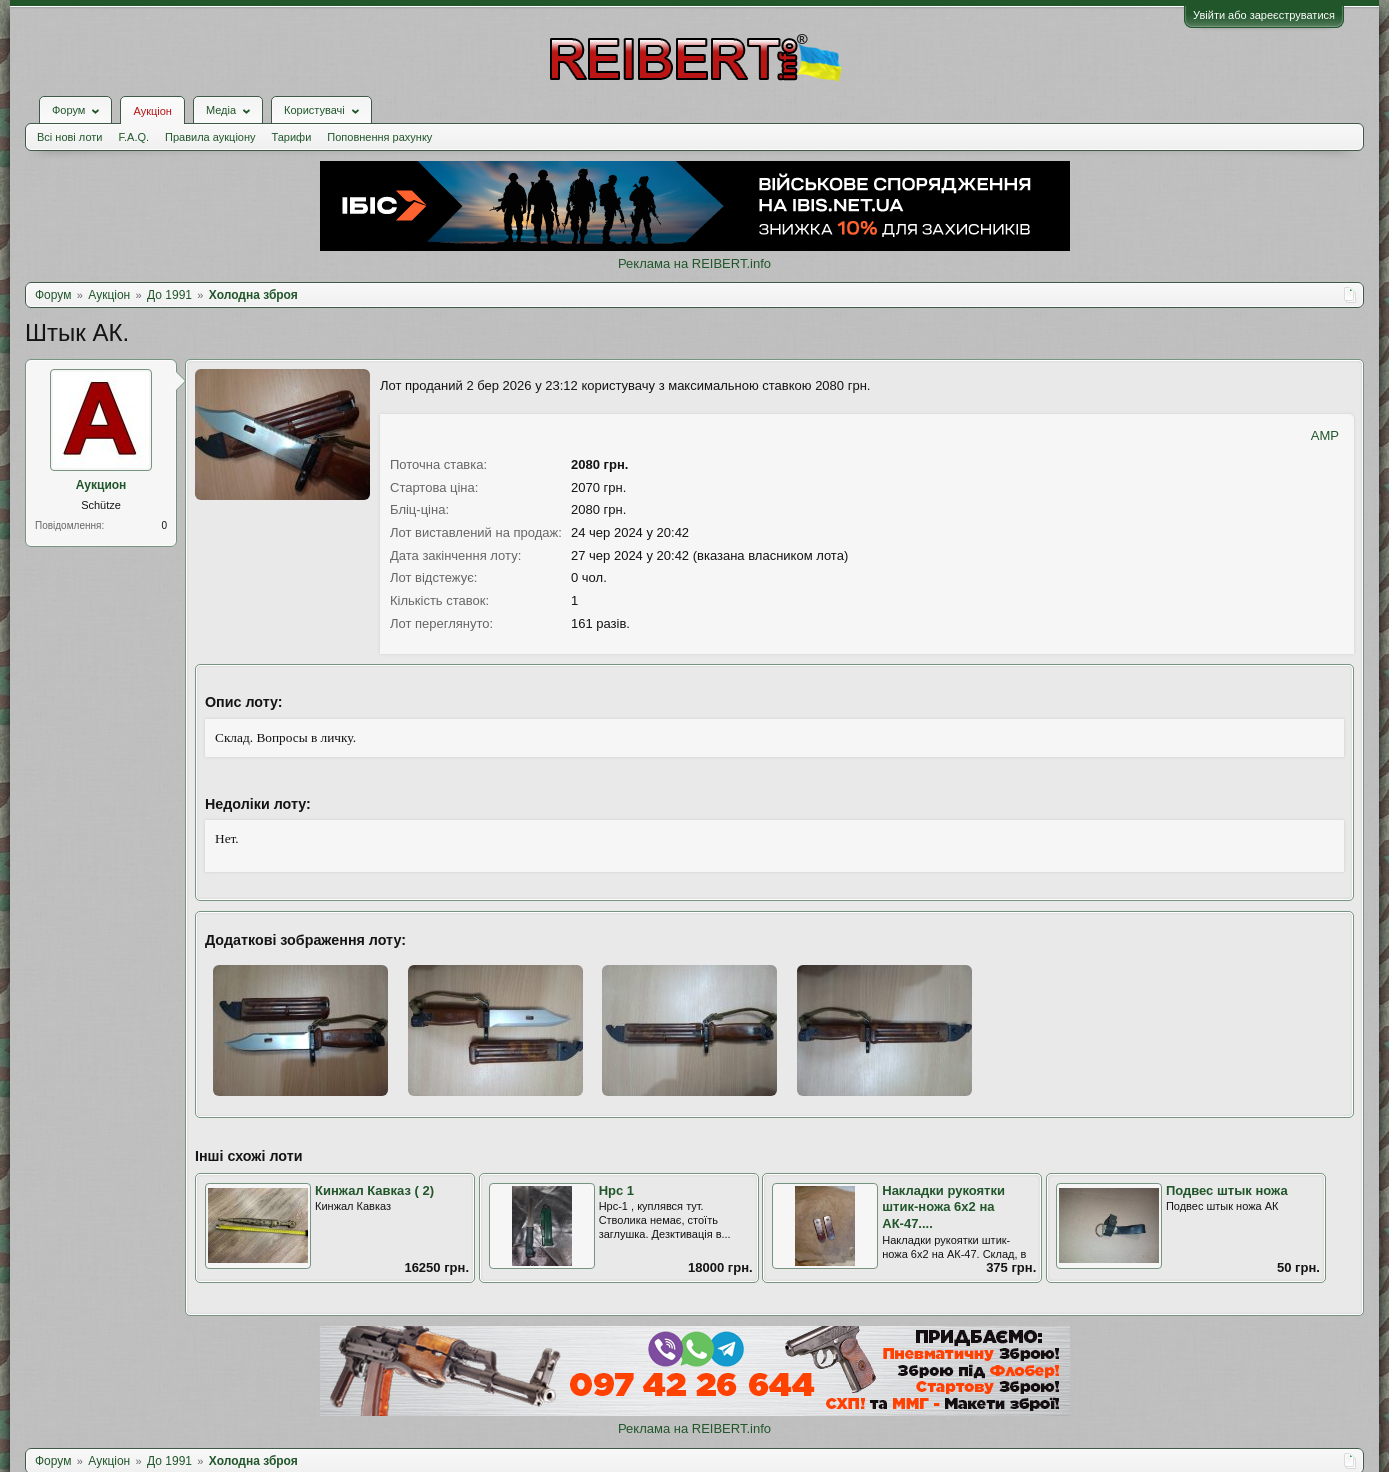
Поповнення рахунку (379, 137)
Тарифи (292, 137)
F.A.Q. (133, 137)
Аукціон (152, 111)
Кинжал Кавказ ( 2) (374, 1190)
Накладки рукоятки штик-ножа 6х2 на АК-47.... (943, 1207)
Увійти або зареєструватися (1264, 15)
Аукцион (101, 485)
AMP (1325, 435)
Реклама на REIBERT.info (694, 263)
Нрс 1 (616, 1190)
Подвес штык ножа (1227, 1190)
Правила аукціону (210, 137)
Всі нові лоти (69, 137)
